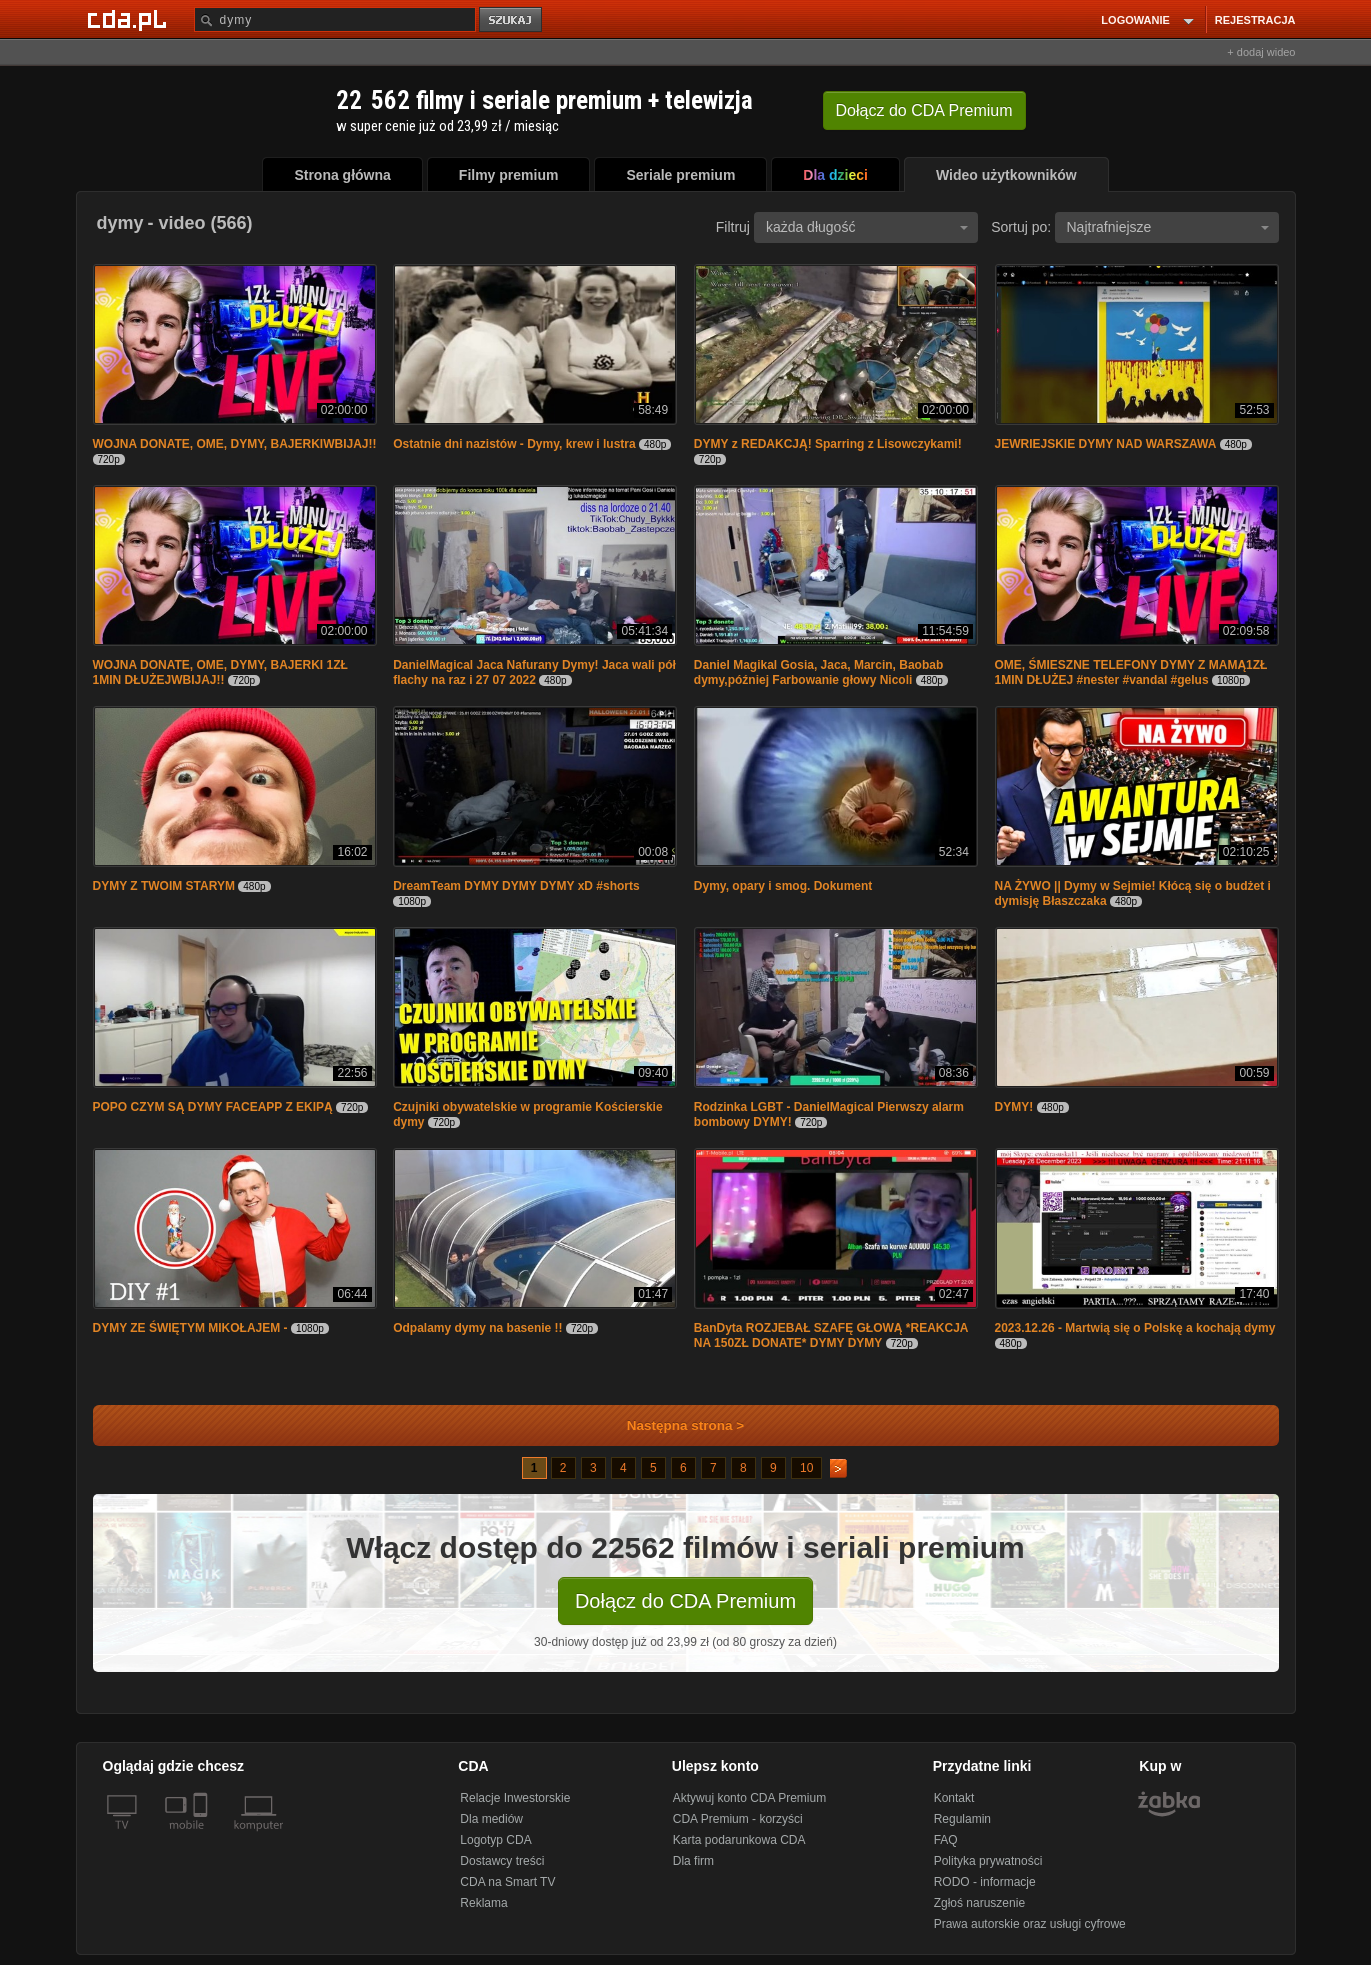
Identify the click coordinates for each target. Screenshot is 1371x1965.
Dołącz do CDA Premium (685, 1601)
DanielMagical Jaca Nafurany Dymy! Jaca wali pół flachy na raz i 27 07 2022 (534, 672)
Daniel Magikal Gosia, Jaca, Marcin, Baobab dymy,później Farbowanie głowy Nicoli (818, 672)
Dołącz (924, 110)
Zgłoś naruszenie (979, 1903)
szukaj (512, 20)
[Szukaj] (335, 19)
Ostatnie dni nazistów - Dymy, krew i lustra (514, 444)
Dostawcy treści (502, 1861)
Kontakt (954, 1798)
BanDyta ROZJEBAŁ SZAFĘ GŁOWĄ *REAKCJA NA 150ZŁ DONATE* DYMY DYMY (831, 1335)
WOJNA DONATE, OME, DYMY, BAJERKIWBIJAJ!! (235, 444)
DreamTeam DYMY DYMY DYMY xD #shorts (516, 886)
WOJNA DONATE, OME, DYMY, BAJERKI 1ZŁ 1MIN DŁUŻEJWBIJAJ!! (220, 672)
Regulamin (962, 1819)
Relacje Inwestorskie (515, 1798)
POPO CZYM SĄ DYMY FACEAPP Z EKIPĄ (213, 1107)
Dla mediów (491, 1819)
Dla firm (693, 1861)
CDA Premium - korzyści (738, 1819)
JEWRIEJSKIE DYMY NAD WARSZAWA (1106, 444)
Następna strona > (672, 1425)
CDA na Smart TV (507, 1882)
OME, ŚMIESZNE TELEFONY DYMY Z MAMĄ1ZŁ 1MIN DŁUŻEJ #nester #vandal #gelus (1131, 672)
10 (806, 1468)
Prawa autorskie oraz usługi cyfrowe (1030, 1924)
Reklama (483, 1903)
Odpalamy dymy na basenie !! (477, 1328)
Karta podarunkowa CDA (739, 1840)
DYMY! (1014, 1107)
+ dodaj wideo (1261, 52)
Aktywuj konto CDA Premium (749, 1798)
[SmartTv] (202, 1837)
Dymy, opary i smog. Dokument (783, 886)
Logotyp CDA (495, 1840)
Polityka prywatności (988, 1861)
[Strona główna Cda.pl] (130, 19)
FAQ (946, 1840)
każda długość (867, 227)
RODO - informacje (985, 1882)
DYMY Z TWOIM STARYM (164, 886)
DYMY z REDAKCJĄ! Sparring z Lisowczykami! (828, 444)
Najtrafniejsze (1168, 227)
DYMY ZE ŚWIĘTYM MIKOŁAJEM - (192, 1328)
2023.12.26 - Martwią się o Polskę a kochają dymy (1135, 1328)
